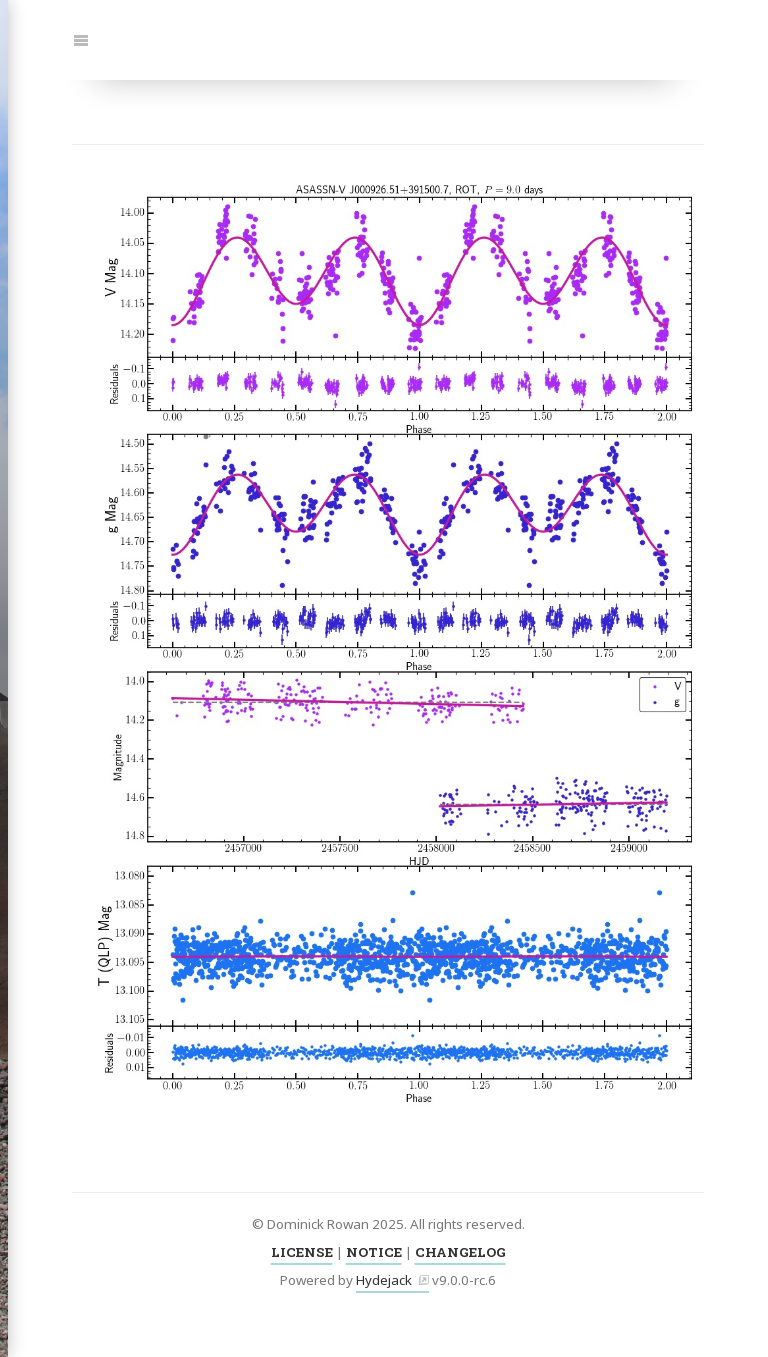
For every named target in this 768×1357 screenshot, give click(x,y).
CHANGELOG (460, 1252)
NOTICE (374, 1252)
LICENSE (302, 1252)
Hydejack (384, 1280)
